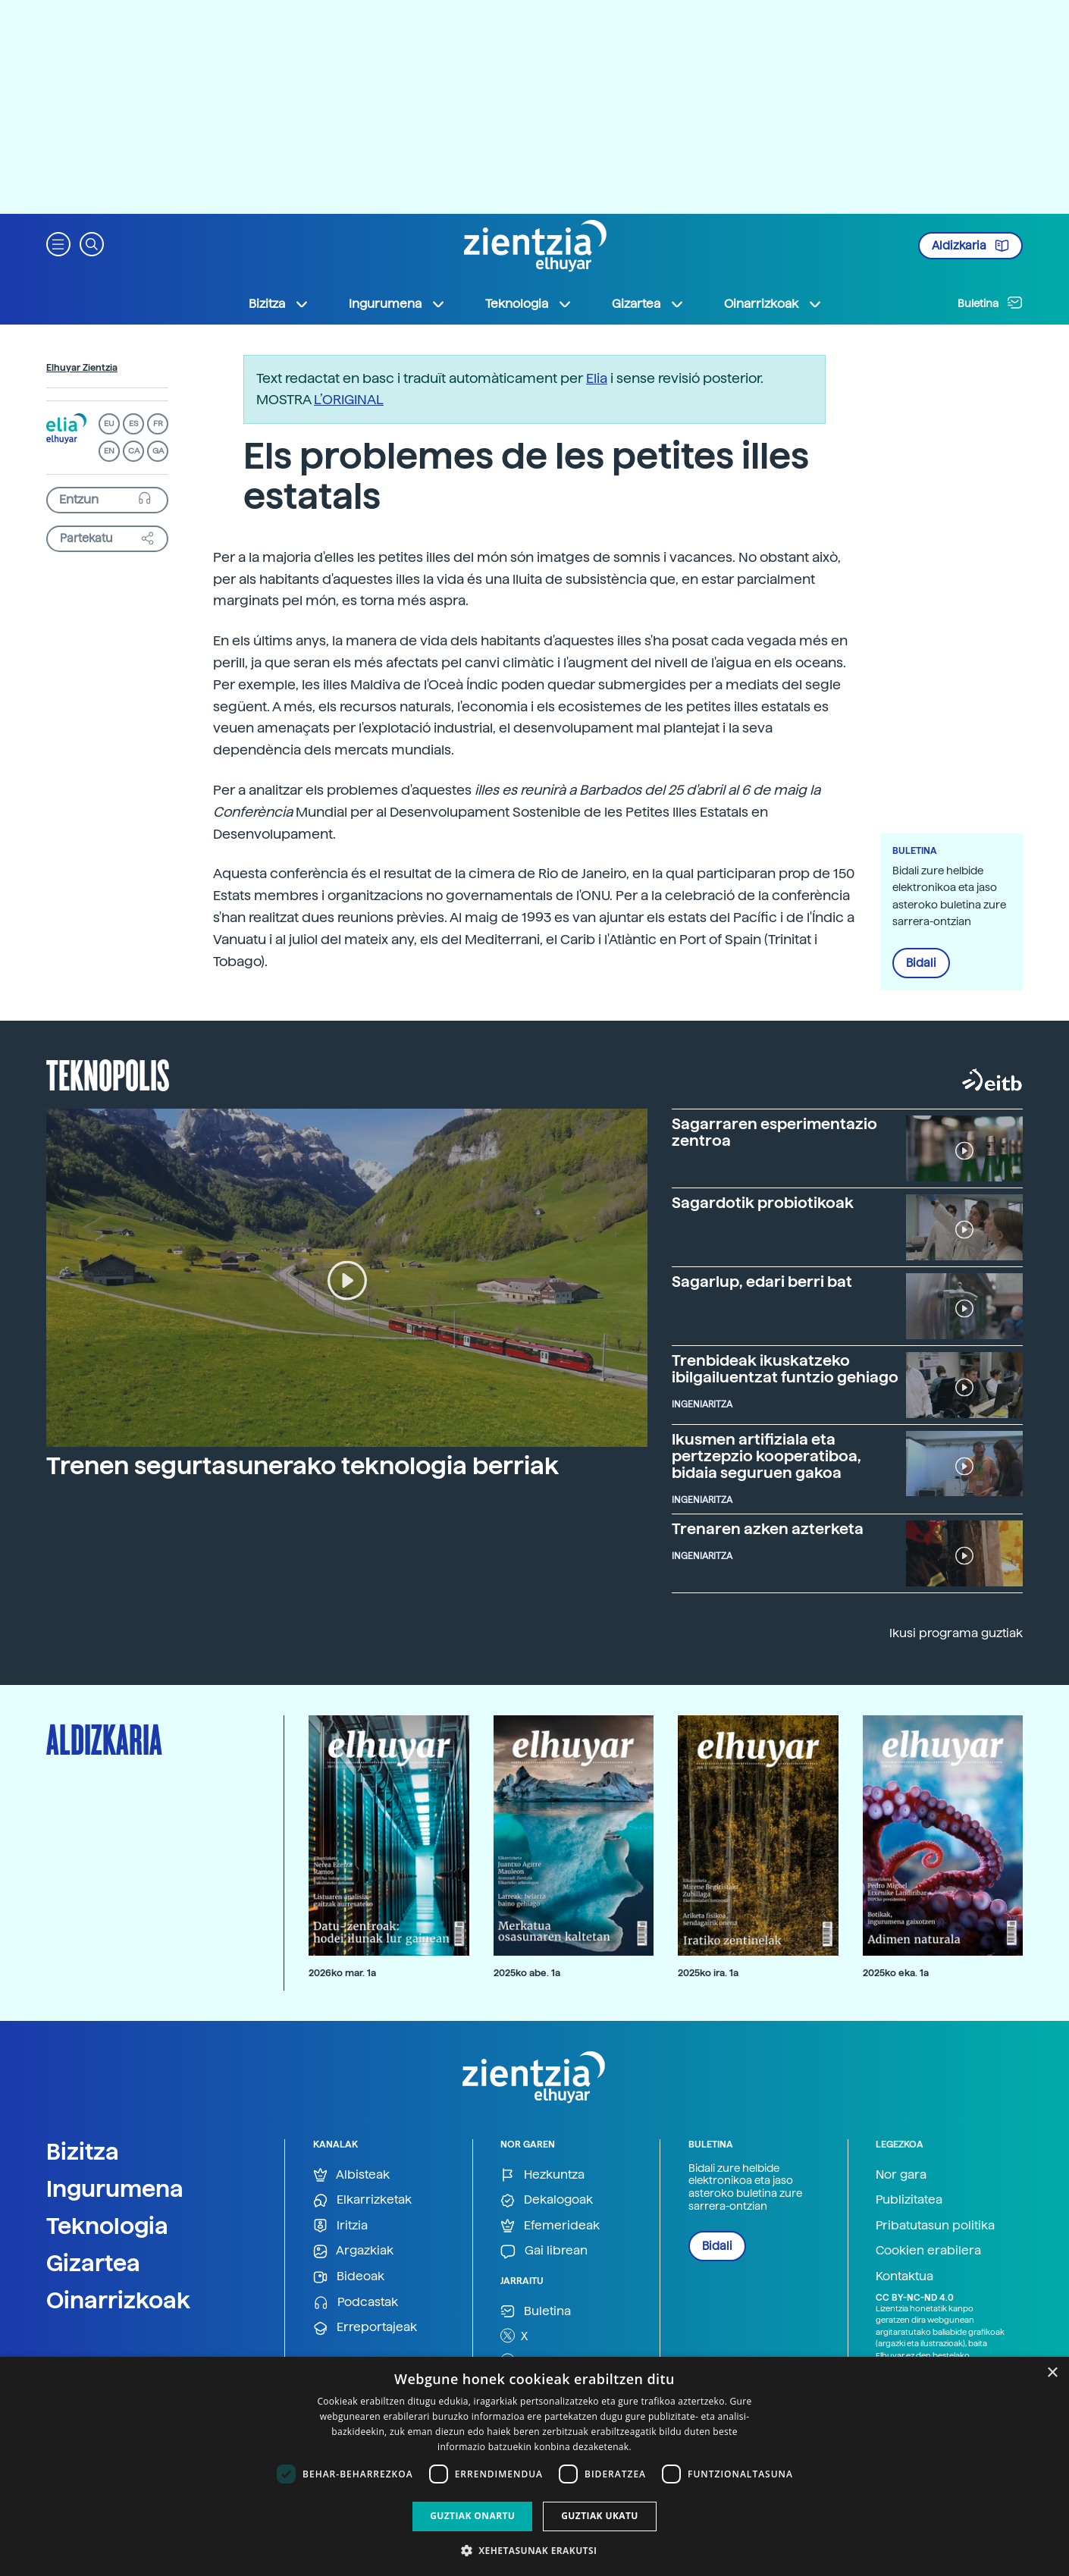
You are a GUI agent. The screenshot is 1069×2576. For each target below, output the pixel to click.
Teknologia (107, 2225)
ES (133, 423)
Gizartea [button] (648, 304)
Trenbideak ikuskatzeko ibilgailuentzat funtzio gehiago (785, 1368)
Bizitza (82, 2151)
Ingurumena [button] (397, 304)
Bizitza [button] (279, 304)
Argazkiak (353, 2251)
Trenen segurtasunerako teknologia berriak (302, 1465)
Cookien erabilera (928, 2250)
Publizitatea (909, 2199)
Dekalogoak (546, 2200)
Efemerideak (550, 2226)
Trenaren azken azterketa (768, 1529)
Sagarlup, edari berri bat (762, 1281)
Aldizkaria (970, 245)
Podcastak (355, 2303)
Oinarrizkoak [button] (773, 304)
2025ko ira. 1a (708, 1972)
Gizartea (93, 2262)
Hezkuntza (542, 2175)
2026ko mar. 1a (342, 1972)
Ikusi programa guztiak (956, 1633)
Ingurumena (114, 2188)
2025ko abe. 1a (527, 1972)
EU (109, 423)
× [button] (1052, 2373)
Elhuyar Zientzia (82, 367)
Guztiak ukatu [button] (599, 2515)
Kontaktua (904, 2276)
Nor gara (901, 2174)
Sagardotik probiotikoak (763, 1203)
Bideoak (348, 2277)
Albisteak (351, 2175)
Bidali (921, 963)
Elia (596, 378)
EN (109, 451)
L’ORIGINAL (349, 399)
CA (134, 451)
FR (158, 423)
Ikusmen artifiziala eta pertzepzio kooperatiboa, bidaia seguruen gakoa (766, 1456)
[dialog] (534, 2466)
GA (158, 451)
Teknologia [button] (528, 304)
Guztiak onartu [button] (472, 2515)
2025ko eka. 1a (896, 1972)
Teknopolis (108, 1073)
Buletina (990, 302)
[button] (58, 243)
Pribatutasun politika (935, 2225)
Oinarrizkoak (118, 2300)
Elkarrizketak (362, 2200)
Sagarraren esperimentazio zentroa (774, 1132)
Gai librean (544, 2251)
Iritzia (340, 2226)
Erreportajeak (365, 2328)
